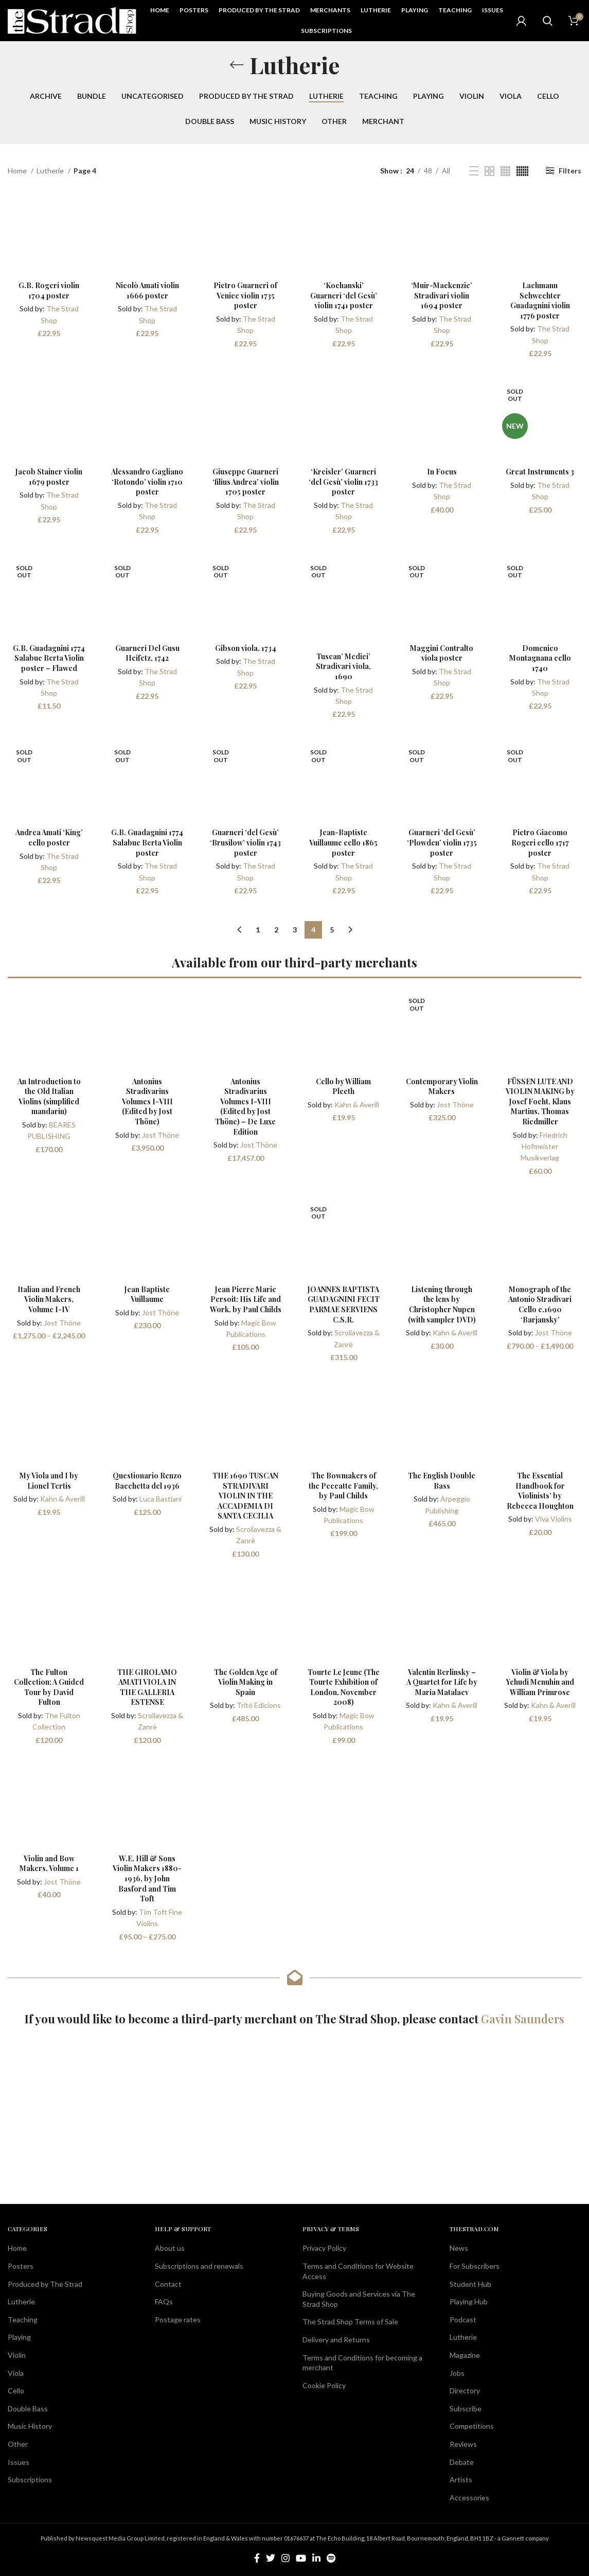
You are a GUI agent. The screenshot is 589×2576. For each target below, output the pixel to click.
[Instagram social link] (285, 2558)
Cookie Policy (324, 2385)
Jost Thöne (160, 1135)
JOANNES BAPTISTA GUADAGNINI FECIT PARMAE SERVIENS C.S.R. (344, 1304)
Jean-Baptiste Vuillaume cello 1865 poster (343, 842)
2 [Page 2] (276, 929)
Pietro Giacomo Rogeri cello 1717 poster (540, 842)
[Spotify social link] (331, 2558)
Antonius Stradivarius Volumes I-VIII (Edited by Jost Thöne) (147, 1101)
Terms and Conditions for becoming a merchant (362, 2362)
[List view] (473, 170)
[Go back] (236, 65)
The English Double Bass (441, 1481)
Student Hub (470, 2284)
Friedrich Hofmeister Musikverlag (544, 1146)
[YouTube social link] (301, 2558)
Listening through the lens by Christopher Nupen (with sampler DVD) (442, 1304)
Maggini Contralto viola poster (441, 653)
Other (18, 2444)
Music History (30, 2426)
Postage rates (178, 2319)
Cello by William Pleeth (343, 1087)
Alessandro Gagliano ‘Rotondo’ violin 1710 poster (147, 482)
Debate (462, 2462)
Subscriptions (30, 2479)
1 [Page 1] (258, 929)
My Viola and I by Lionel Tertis (49, 1481)
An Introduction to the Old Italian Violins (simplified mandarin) (49, 1097)
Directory (465, 2390)
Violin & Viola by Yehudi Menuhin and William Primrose (540, 1682)
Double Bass (28, 2408)
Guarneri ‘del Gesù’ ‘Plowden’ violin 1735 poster (442, 842)
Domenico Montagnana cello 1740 (540, 658)
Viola (16, 2373)
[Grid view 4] (505, 171)
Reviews (463, 2444)
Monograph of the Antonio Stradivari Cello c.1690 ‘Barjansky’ (540, 1304)
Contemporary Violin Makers (442, 1087)
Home (18, 170)
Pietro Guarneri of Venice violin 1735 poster (245, 295)
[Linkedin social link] (316, 2558)
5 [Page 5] (332, 929)
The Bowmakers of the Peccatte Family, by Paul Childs (343, 1486)
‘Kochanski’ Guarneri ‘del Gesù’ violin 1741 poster (343, 295)
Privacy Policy (324, 2248)
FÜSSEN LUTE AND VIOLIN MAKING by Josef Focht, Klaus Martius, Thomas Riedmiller (540, 1101)
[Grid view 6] (522, 171)
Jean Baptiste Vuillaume (147, 1294)
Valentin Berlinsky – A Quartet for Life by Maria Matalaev (441, 1682)
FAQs (164, 2301)
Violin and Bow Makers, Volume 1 (49, 1864)
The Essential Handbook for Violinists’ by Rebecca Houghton (540, 1491)
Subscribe (465, 2408)
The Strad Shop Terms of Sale (350, 2321)
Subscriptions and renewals (199, 2266)
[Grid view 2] (489, 171)
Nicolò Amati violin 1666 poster (147, 290)
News (459, 2248)
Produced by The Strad (45, 2284)
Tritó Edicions (259, 1705)
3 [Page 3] (295, 929)
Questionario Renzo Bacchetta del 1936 (147, 1481)
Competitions (472, 2426)
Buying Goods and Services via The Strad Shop (358, 2298)
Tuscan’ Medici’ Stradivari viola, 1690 (343, 666)
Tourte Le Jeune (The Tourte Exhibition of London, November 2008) (344, 1687)
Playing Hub (469, 2301)
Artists (461, 2479)
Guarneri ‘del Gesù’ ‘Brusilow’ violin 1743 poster (245, 842)
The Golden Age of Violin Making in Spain (245, 1682)
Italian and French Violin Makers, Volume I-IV (48, 1299)
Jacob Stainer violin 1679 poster (48, 477)
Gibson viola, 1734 (245, 648)
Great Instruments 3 (540, 472)
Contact (168, 2284)
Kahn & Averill (356, 1104)
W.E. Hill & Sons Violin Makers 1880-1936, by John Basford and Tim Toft (147, 1878)
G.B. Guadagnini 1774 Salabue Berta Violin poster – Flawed (49, 658)
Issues (18, 2462)
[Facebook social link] (257, 2558)
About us (170, 2248)
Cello (16, 2390)
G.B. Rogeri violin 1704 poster (49, 290)
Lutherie (51, 170)
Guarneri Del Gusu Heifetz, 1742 (147, 653)
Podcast (463, 2319)
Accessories (469, 2497)
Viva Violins (553, 1518)
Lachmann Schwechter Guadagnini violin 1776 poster (540, 300)
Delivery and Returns (336, 2339)
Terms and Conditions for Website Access (358, 2271)
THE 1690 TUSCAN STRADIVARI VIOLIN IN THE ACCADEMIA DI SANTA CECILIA (245, 1496)
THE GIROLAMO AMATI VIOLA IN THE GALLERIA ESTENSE (147, 1687)
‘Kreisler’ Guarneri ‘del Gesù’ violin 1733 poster (343, 482)
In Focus (442, 472)
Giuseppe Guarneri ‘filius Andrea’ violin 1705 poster (245, 482)
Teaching (23, 2319)
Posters (20, 2266)
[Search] (547, 20)
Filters (570, 170)
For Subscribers (474, 2266)
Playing (19, 2337)
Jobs (457, 2373)
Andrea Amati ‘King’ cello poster (49, 837)
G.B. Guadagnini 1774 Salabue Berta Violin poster (147, 842)
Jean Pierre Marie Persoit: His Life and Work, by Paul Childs (245, 1299)
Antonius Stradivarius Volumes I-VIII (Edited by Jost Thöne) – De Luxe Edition (245, 1107)
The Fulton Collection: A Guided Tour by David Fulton (49, 1687)
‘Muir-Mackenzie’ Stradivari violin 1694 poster (441, 295)
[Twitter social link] (270, 2558)
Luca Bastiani (160, 1498)
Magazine (465, 2355)
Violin (17, 2355)
